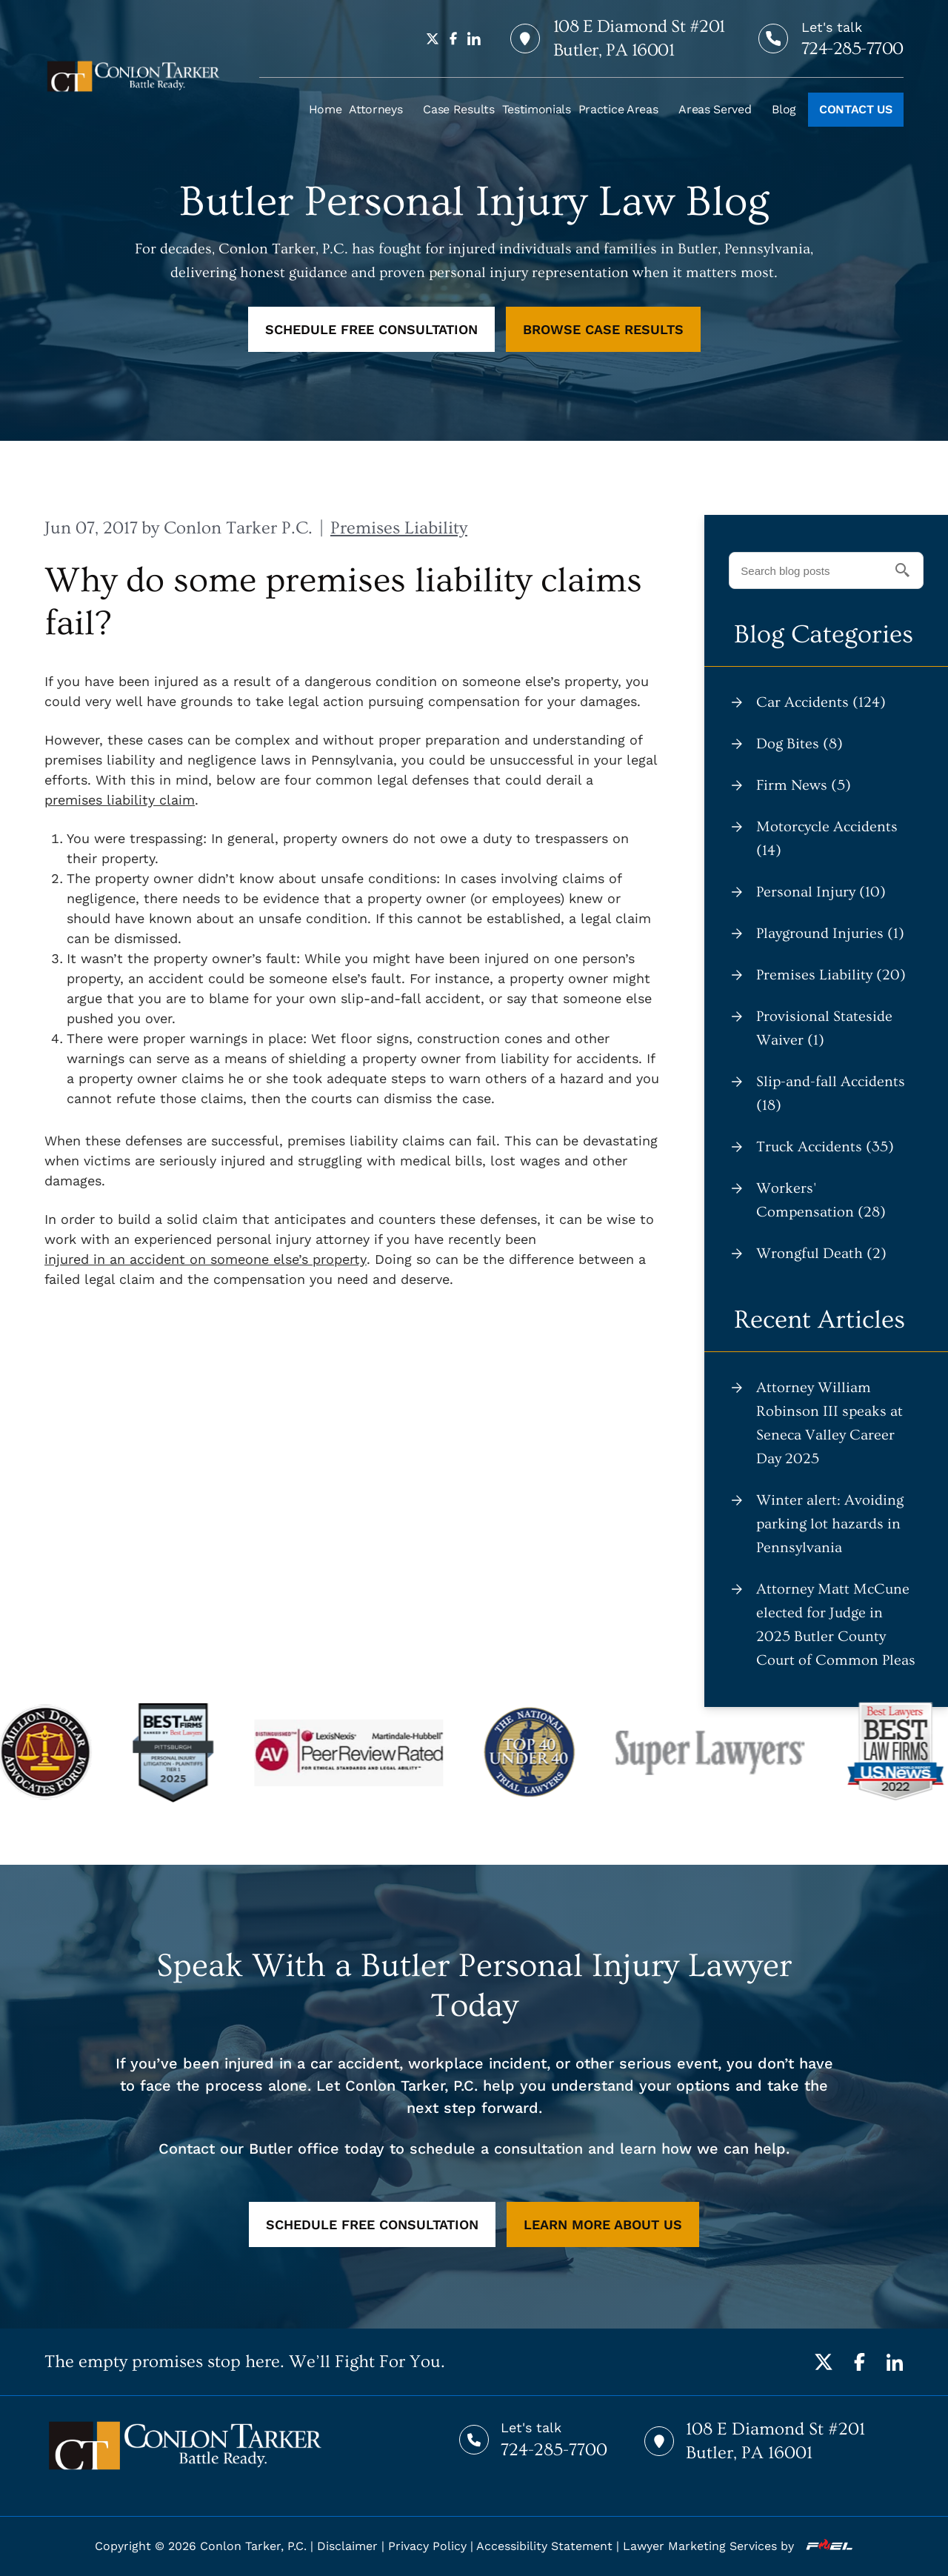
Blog (784, 109)
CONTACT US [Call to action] (855, 109)
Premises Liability (398, 528)
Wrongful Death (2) (821, 1253)
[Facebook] (859, 2362)
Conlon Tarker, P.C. (253, 2546)
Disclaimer (347, 2546)
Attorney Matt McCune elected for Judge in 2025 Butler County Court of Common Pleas (835, 1624)
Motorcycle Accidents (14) (827, 839)
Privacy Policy (427, 2546)
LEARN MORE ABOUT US (603, 2224)
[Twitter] (823, 2362)
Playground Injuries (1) (830, 933)
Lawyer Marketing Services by (738, 2546)
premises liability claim (119, 800)
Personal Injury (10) (821, 892)
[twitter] (432, 38)
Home (325, 109)
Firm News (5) (803, 785)
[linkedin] (474, 38)
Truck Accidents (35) (825, 1147)
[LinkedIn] (895, 2362)
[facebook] (453, 38)
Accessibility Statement (544, 2546)
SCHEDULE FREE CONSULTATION (371, 329)
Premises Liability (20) (831, 975)
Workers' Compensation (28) (821, 1200)
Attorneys (375, 109)
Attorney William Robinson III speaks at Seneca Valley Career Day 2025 (829, 1423)
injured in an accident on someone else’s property (205, 1259)
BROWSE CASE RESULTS (603, 329)
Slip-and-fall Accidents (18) (830, 1094)
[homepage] (133, 76)
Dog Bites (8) (799, 744)
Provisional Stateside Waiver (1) (824, 1028)
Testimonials (536, 109)
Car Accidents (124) (821, 702)
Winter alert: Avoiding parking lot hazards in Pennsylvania (830, 1524)
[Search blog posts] (826, 570)
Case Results (458, 109)
